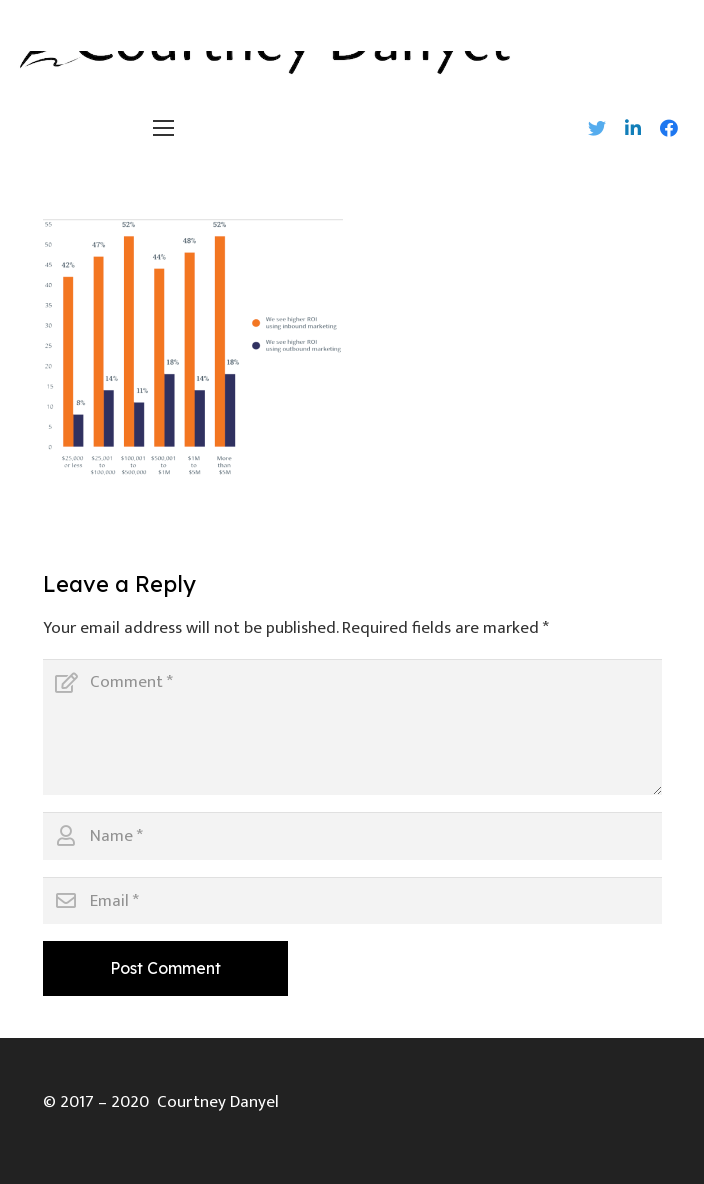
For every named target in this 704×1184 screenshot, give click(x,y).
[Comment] (352, 727)
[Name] (352, 836)
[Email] (352, 901)
